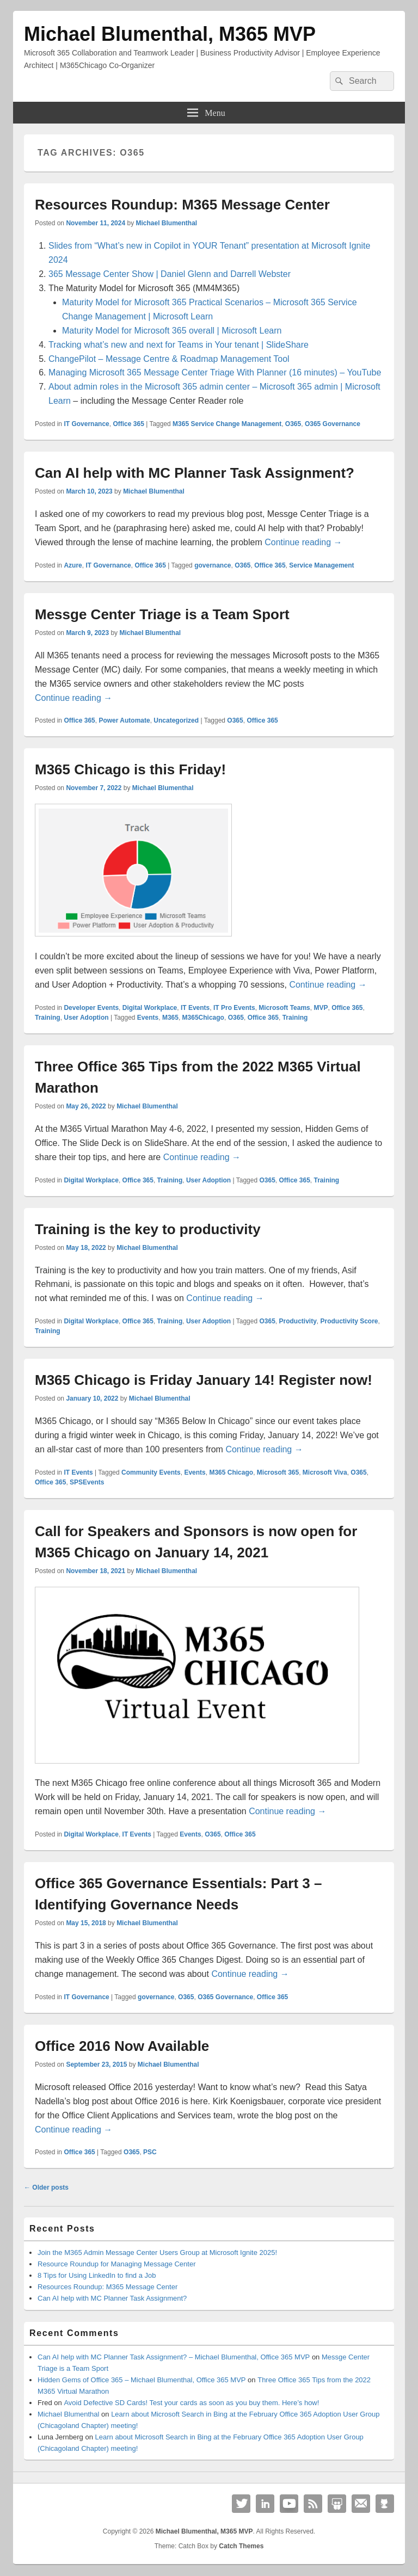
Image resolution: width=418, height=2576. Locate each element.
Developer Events (91, 1008)
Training (47, 1017)
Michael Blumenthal (166, 223)
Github (385, 2503)
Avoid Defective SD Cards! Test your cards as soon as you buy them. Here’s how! (191, 2403)
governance (212, 565)
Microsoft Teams (284, 1008)
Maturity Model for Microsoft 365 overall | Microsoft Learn (171, 330)
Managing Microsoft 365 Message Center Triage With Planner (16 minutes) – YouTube (214, 372)
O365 (293, 424)
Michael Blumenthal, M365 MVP (170, 34)
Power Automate (124, 720)
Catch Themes (241, 2546)
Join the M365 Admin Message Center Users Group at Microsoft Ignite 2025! (157, 2252)
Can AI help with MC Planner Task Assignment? (194, 473)
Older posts (46, 2187)
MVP (321, 1008)
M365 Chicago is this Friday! (130, 769)
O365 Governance (332, 424)
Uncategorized (176, 720)
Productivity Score (349, 1321)
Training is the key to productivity (148, 1229)
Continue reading (303, 542)
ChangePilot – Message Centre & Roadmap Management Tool (169, 358)
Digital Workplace (149, 1008)
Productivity (297, 1321)
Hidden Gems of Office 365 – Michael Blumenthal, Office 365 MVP (142, 2380)
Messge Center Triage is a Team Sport (162, 614)
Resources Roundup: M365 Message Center (182, 204)
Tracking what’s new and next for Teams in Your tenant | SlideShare (178, 344)
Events (147, 1017)
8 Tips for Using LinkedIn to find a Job (97, 2275)
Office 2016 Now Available (122, 2046)
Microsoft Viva (325, 1472)
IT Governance (86, 424)
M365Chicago (203, 1017)
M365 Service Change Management (227, 424)
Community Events (151, 1472)
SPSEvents (87, 1482)
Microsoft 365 (278, 1472)
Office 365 (128, 424)
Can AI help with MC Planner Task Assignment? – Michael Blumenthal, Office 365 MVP (174, 2357)
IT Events (195, 1008)
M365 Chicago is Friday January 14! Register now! (203, 1380)
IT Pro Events (234, 1008)
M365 (170, 1017)
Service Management (321, 565)
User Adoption (86, 1017)
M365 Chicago (231, 1472)
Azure (73, 565)
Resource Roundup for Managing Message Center (117, 2264)
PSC (150, 2152)
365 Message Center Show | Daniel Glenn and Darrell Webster (169, 274)
